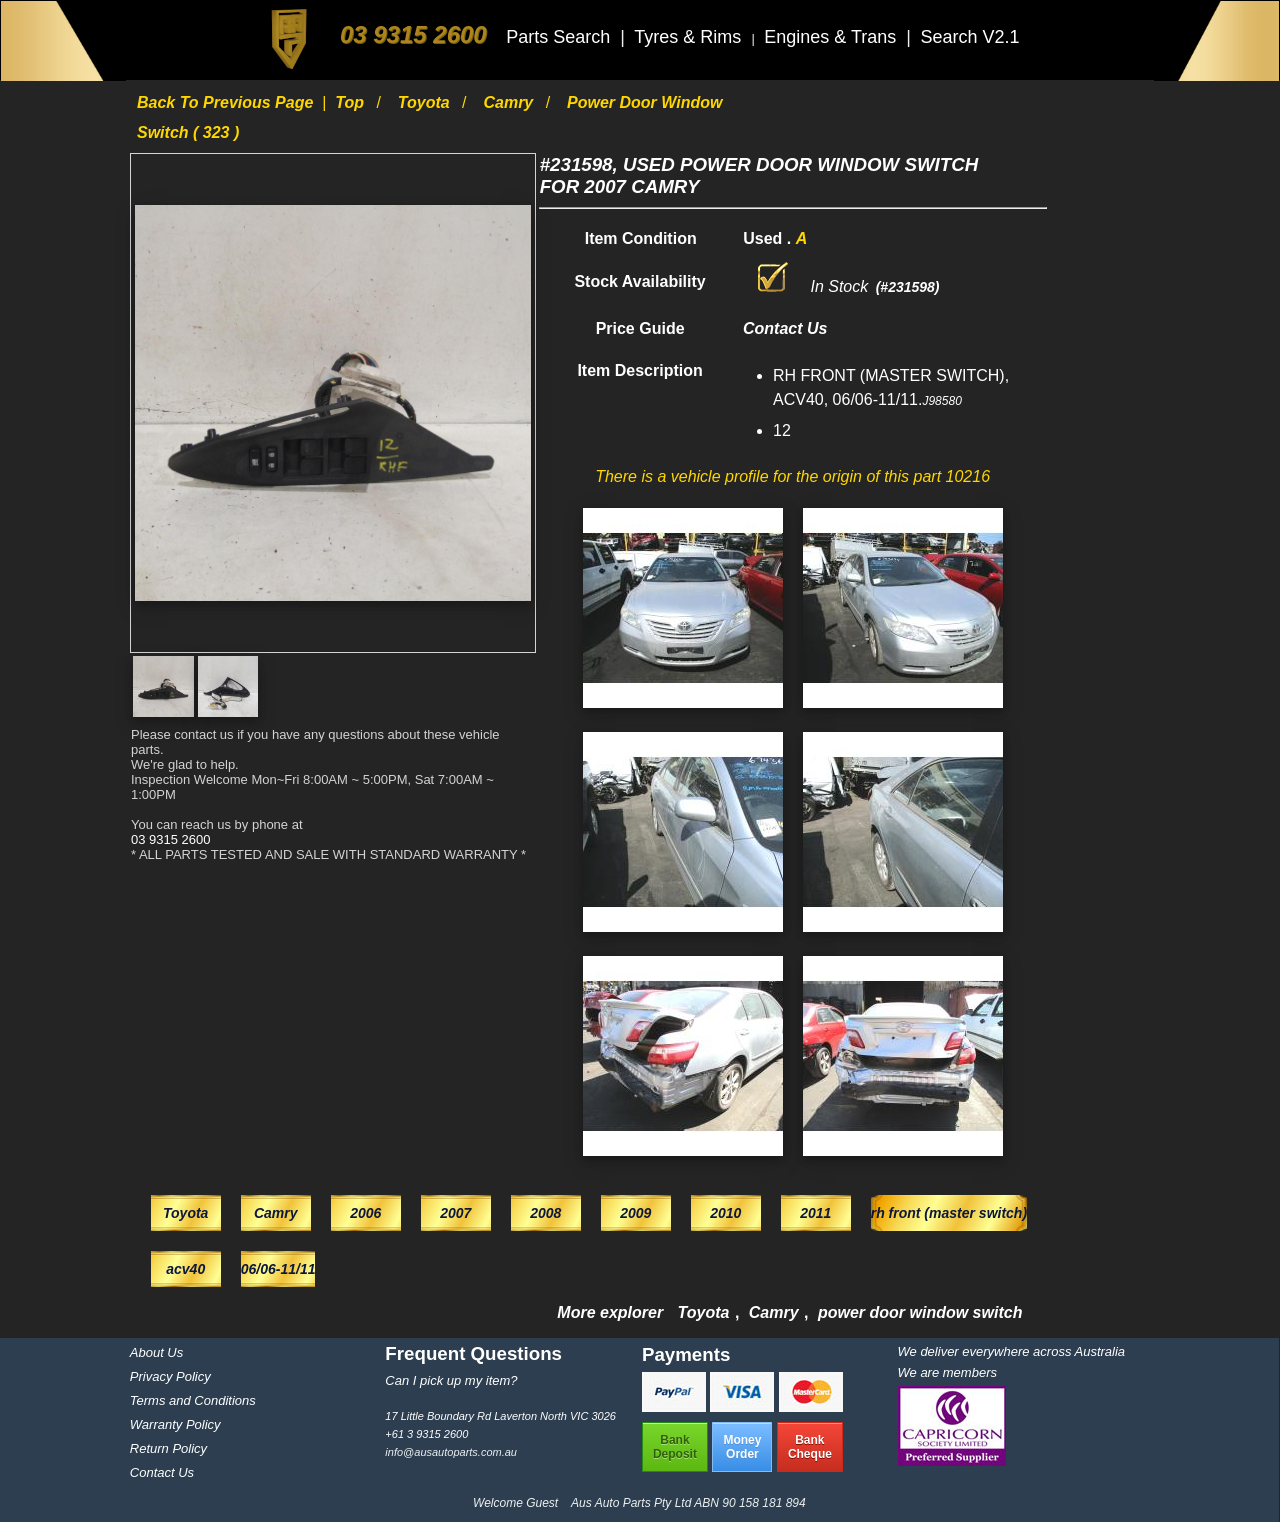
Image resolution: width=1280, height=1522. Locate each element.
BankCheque (810, 1447)
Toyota (426, 102)
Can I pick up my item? (451, 1380)
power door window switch (920, 1312)
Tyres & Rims (690, 37)
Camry (510, 102)
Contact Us (162, 1472)
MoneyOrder (742, 1447)
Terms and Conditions (193, 1400)
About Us (156, 1352)
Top (351, 102)
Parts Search (560, 37)
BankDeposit (675, 1447)
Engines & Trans (832, 37)
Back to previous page (227, 102)
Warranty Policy (175, 1424)
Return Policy (168, 1448)
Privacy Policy (170, 1376)
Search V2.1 (969, 37)
